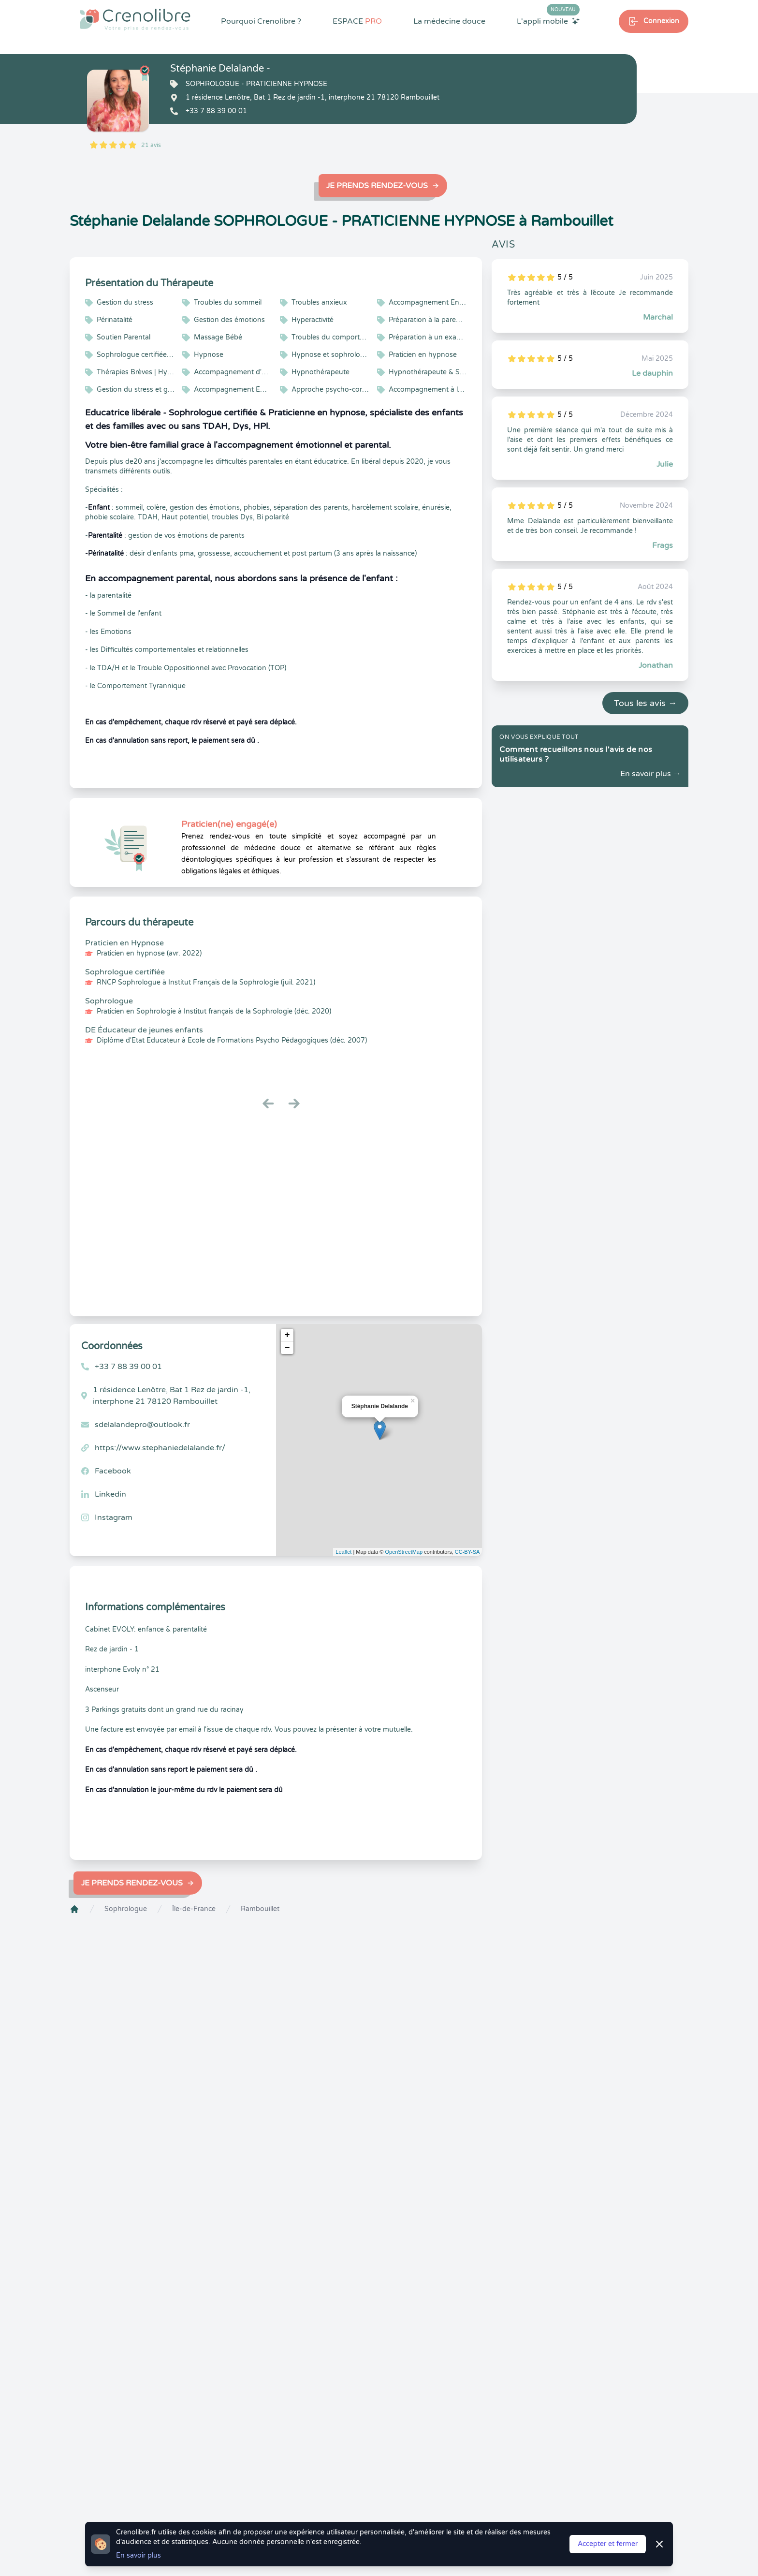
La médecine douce (449, 21)
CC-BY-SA (467, 1552)
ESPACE (357, 21)
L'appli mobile (548, 20)
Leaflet (343, 1552)
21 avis (151, 145)
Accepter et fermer (608, 2544)
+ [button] (287, 1335)
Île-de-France (194, 1909)
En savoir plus (138, 2555)
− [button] (287, 1348)
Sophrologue (125, 1909)
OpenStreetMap (404, 1552)
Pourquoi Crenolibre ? (261, 21)
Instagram (113, 1517)
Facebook (113, 1471)
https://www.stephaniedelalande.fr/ (160, 1448)
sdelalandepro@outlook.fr (142, 1424)
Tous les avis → (645, 703)
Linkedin (110, 1494)
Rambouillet (260, 1909)
